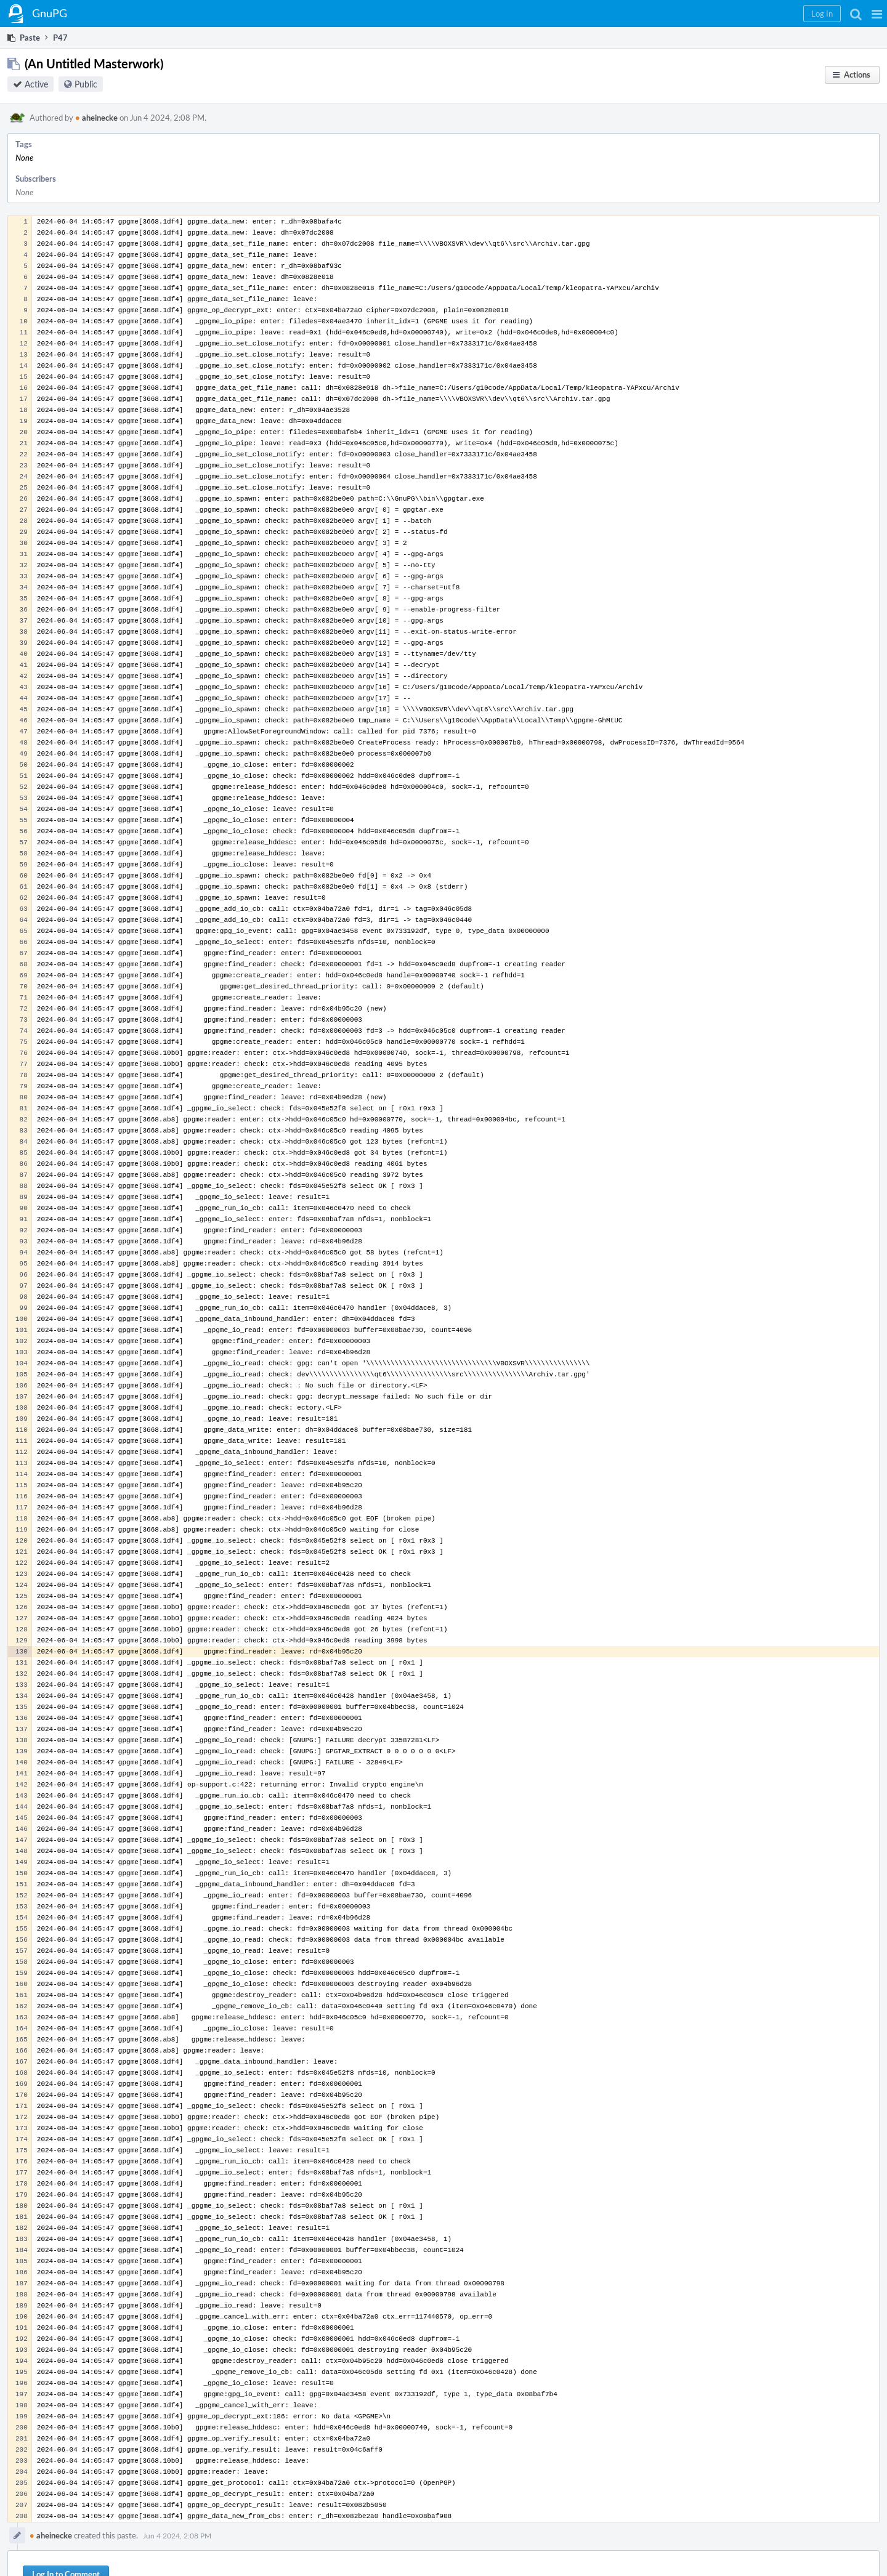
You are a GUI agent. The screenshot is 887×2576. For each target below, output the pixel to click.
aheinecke (96, 117)
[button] (877, 13)
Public (86, 84)
